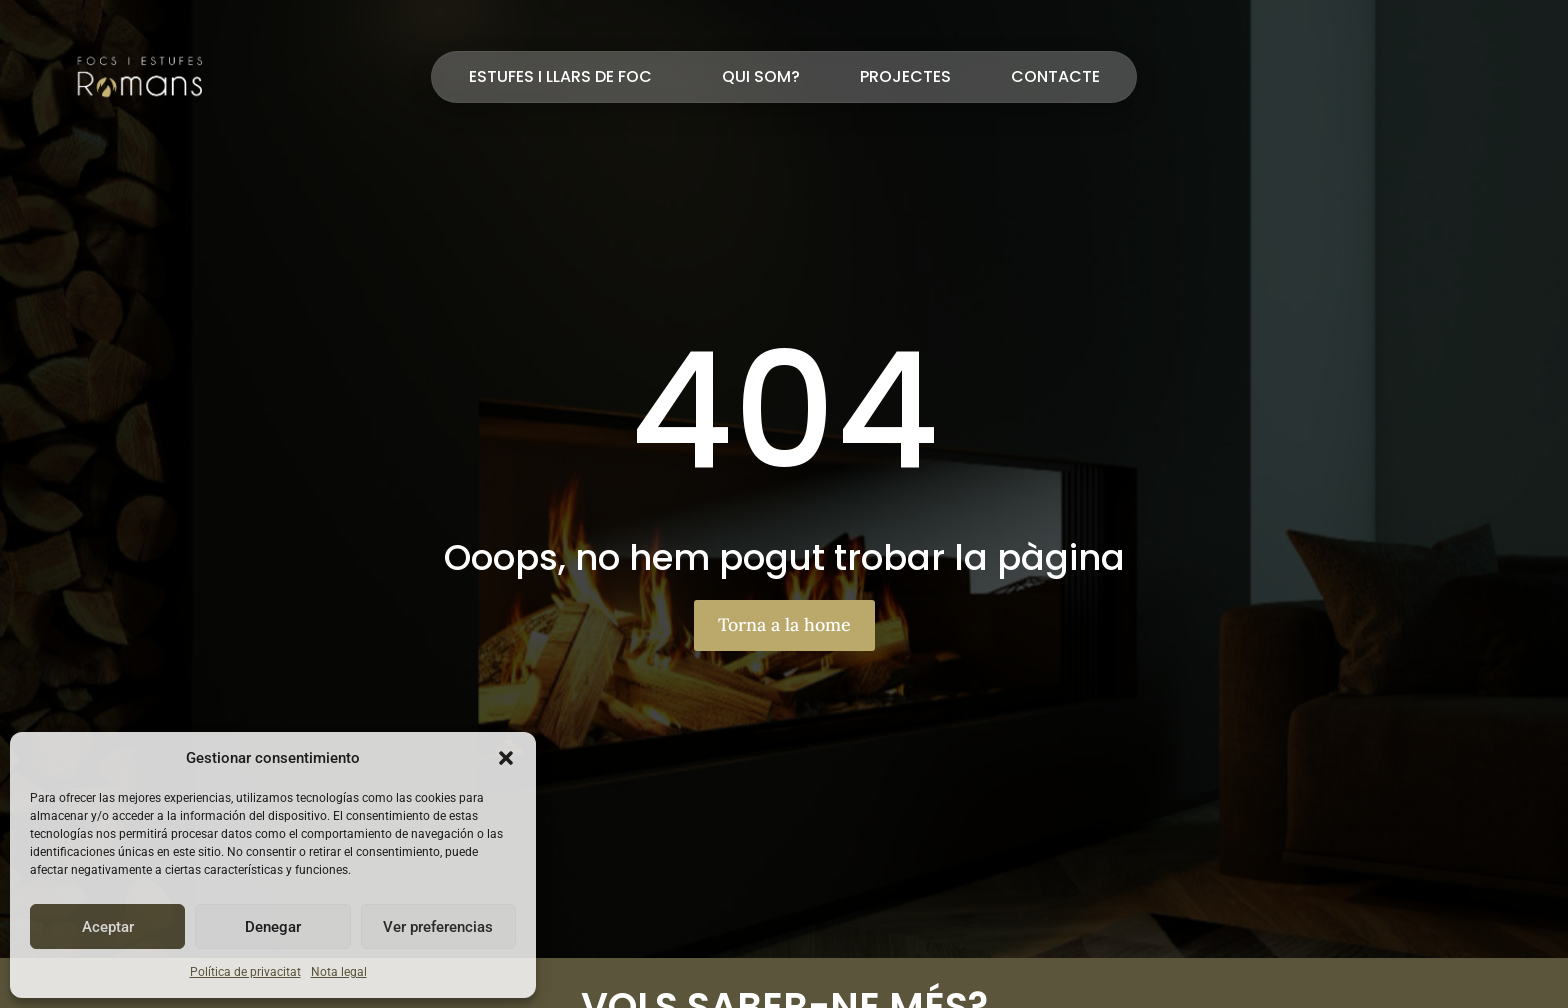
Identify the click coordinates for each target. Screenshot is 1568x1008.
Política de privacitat (245, 972)
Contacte (1055, 76)
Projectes (905, 76)
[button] (506, 758)
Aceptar (108, 927)
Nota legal (339, 972)
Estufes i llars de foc (565, 76)
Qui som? (761, 76)
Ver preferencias (438, 927)
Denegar (273, 927)
